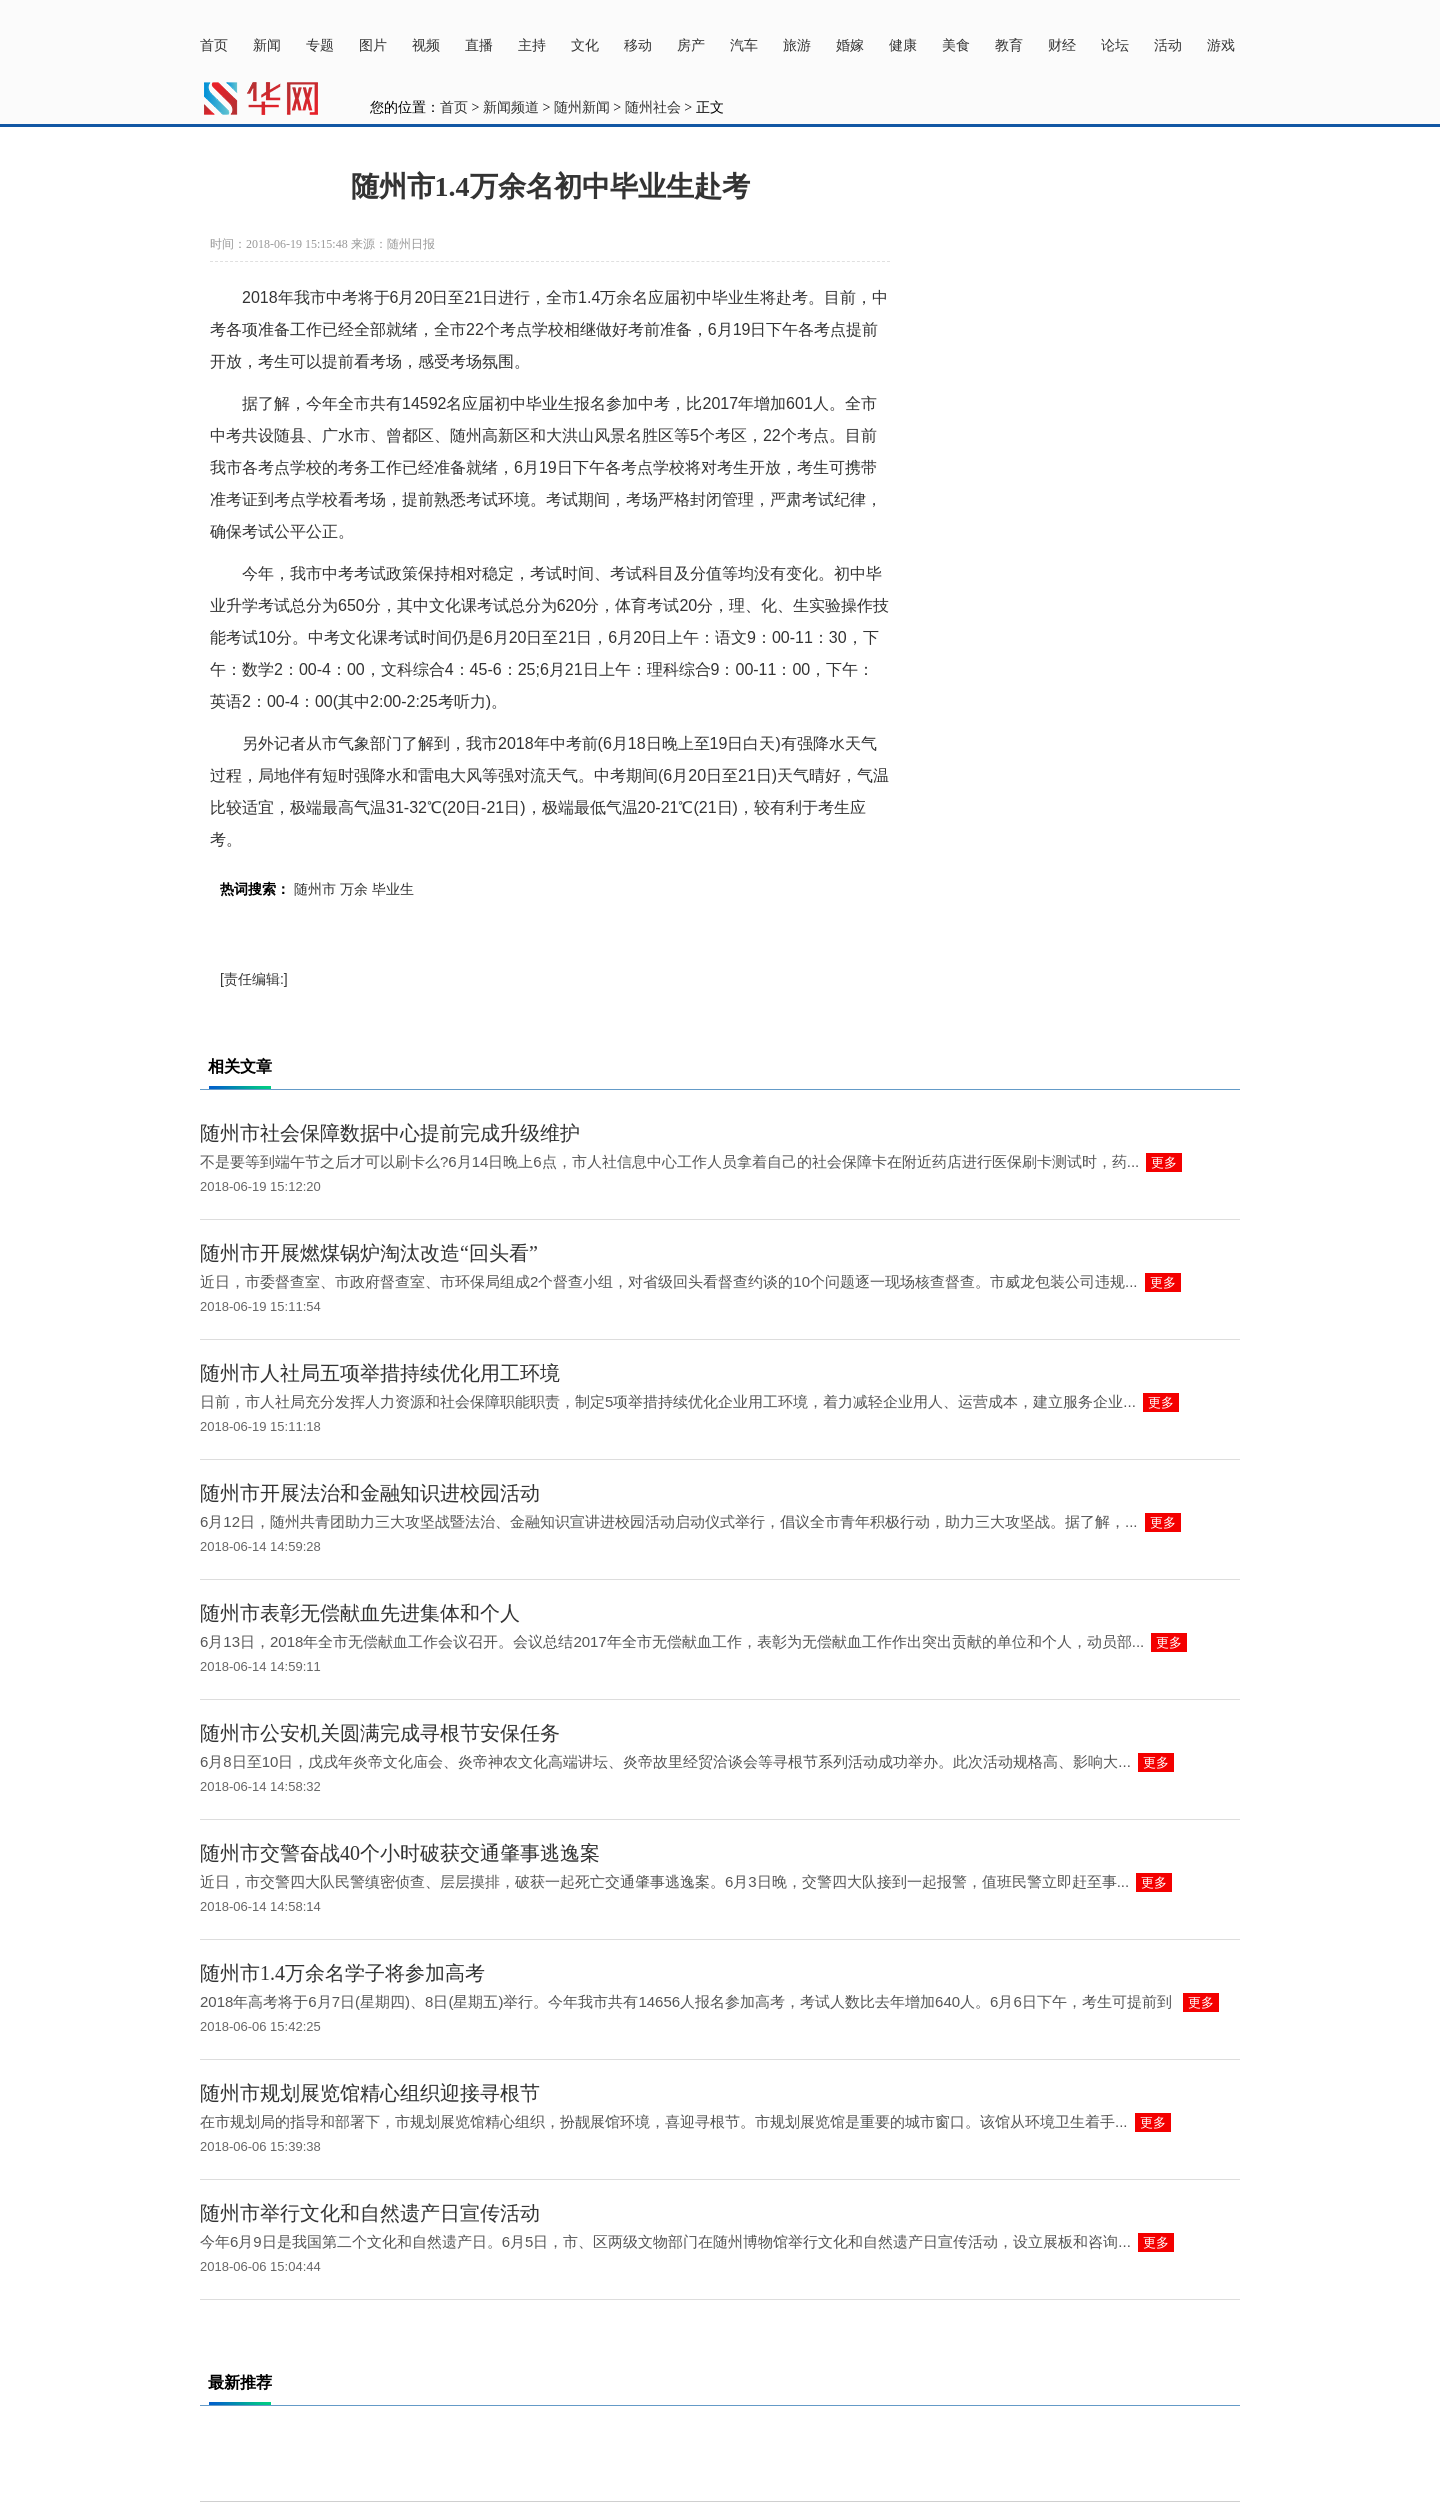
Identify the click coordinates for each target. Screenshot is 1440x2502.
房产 (691, 45)
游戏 (1221, 45)
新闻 (267, 45)
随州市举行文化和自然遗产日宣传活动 (370, 2213)
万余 (354, 889)
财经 (1062, 45)
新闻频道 (511, 107)
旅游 (797, 45)
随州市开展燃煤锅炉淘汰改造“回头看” (369, 1253)
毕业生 (393, 889)
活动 (1168, 45)
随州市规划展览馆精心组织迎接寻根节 (370, 2093)
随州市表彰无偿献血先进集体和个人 (360, 1613)
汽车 (744, 45)
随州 (466, 435)
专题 (320, 45)
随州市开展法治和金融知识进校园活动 (370, 1493)
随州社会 (653, 107)
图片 (373, 45)
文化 (585, 45)
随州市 (315, 889)
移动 (638, 45)
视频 (426, 45)
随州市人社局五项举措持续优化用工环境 (380, 1373)
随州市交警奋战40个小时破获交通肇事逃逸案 (400, 1853)
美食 (956, 45)
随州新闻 (582, 107)
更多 (1164, 1162)
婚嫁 (850, 45)
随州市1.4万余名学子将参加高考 (342, 1973)
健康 (903, 45)
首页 (214, 45)
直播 (479, 45)
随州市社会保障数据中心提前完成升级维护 (390, 1133)
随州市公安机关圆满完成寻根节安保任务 (380, 1733)
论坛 (1115, 45)
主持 (532, 45)
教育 (1009, 45)
